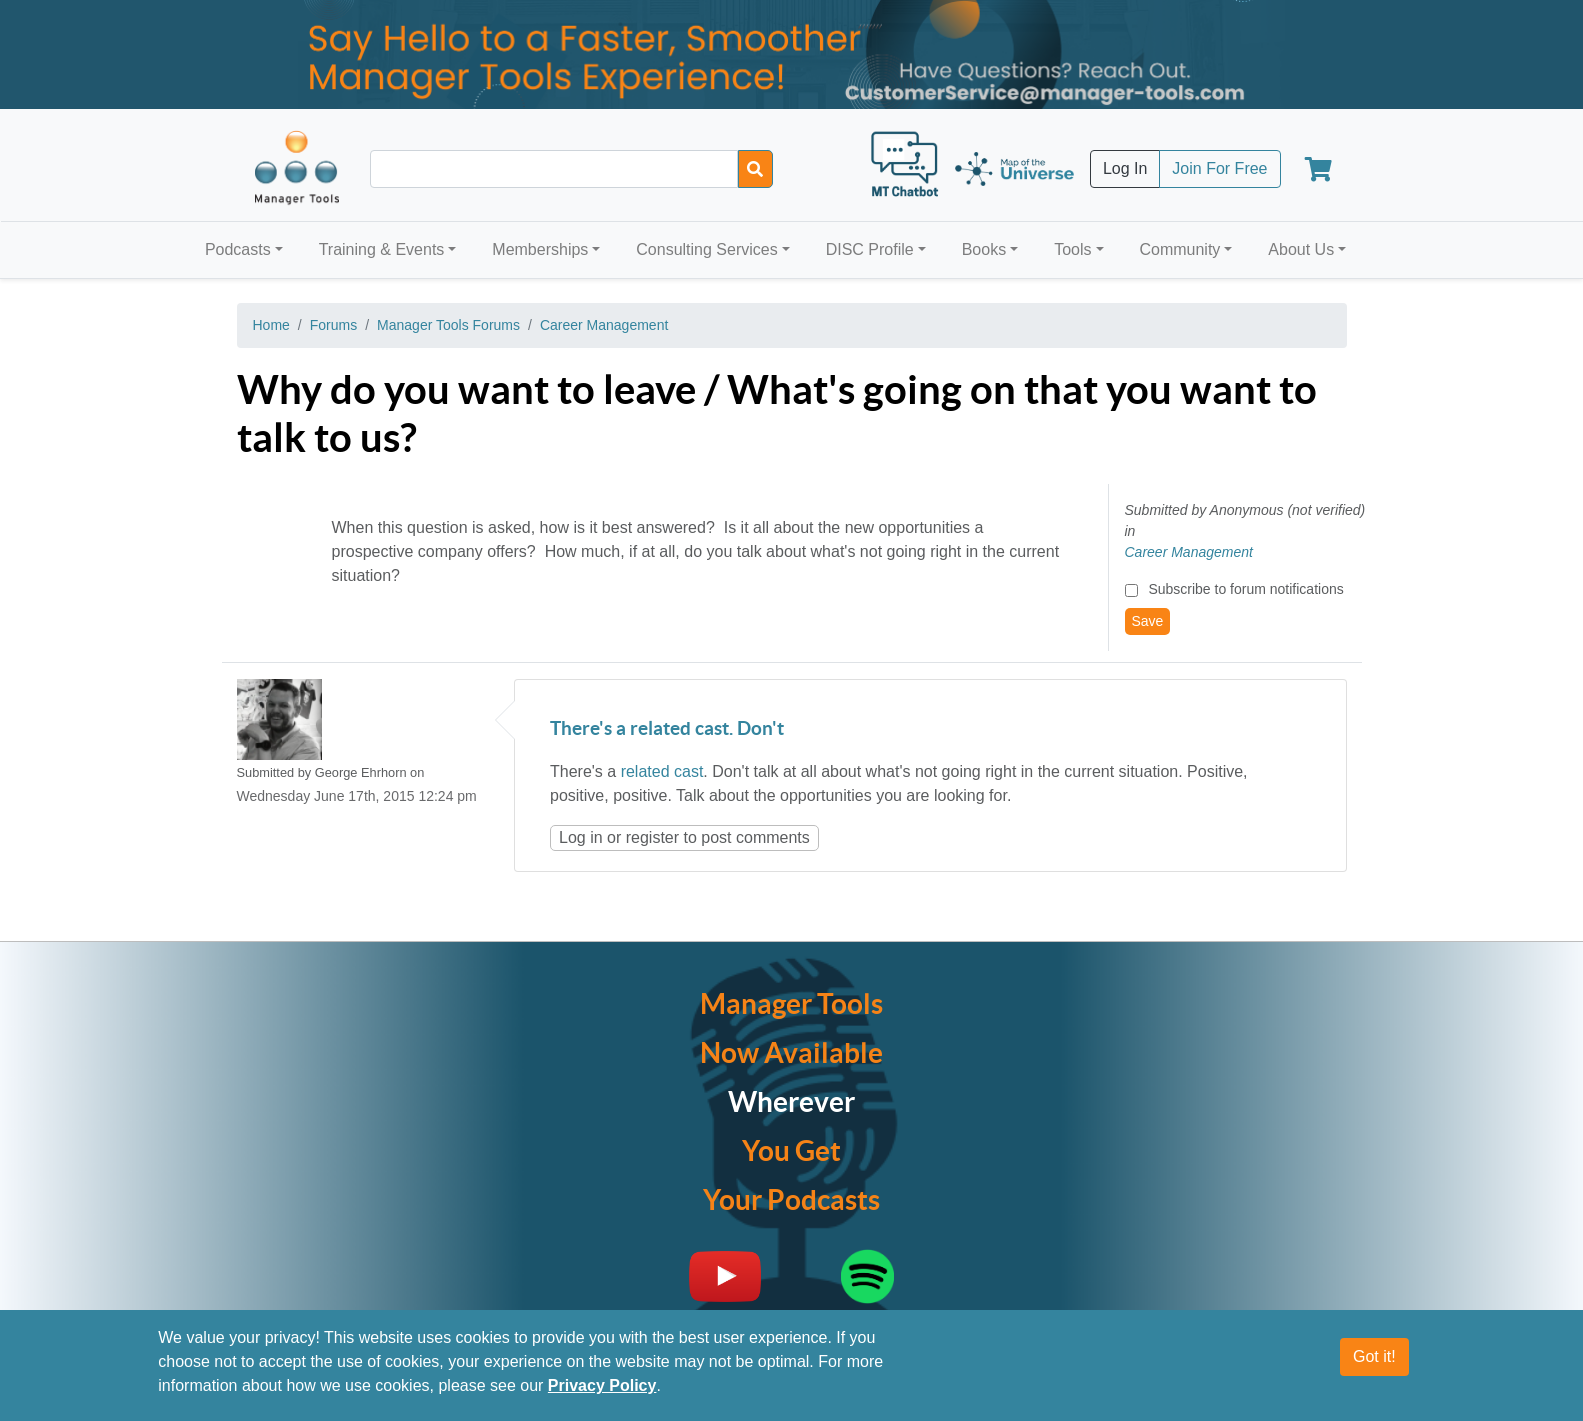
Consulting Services (706, 249)
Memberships (540, 249)
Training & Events (382, 249)
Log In (1125, 168)
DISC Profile (870, 249)
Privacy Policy (602, 1386)
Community (1179, 249)
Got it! (1374, 1357)
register (652, 837)
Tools (1072, 249)
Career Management (604, 325)
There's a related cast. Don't (667, 729)
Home (271, 325)
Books (984, 249)
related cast (662, 771)
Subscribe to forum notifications (1245, 589)
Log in (581, 837)
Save (1148, 621)
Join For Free (1219, 168)
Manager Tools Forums (448, 325)
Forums (333, 325)
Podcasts (238, 249)
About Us (1301, 249)
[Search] (755, 169)
